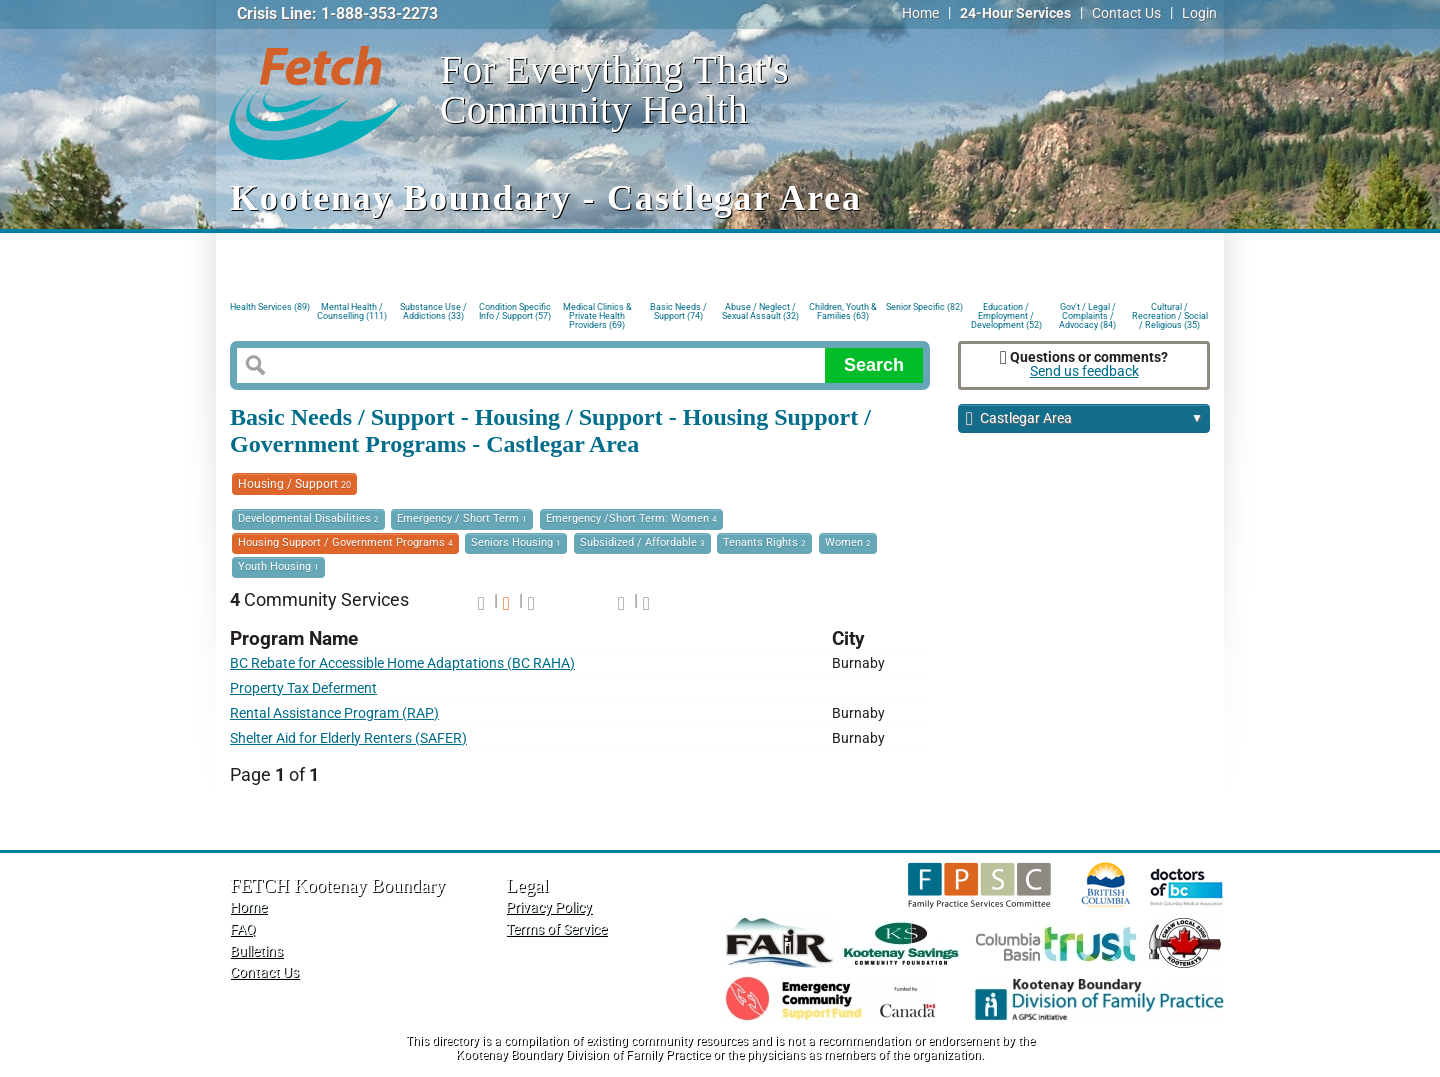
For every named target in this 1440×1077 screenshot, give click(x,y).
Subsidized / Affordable (642, 542)
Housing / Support (294, 484)
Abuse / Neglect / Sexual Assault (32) (760, 311)
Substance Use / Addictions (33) (433, 311)
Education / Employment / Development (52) (1006, 314)
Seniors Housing (516, 542)
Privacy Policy (549, 907)
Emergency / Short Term (462, 518)
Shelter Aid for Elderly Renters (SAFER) (348, 738)
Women (848, 542)
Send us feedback (1084, 371)
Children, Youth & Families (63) (843, 311)
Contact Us (1126, 13)
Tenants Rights (764, 542)
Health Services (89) (270, 307)
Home (920, 13)
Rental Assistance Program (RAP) (334, 713)
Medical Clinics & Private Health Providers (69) (597, 314)
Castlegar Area (1084, 419)
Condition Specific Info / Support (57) (515, 311)
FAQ (243, 929)
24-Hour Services (1015, 13)
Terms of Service (556, 929)
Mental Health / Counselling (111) (352, 311)
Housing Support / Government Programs (345, 542)
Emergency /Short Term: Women (631, 518)
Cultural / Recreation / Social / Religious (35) (1170, 314)
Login (1199, 13)
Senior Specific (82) (924, 307)
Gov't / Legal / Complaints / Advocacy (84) (1087, 314)
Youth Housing (278, 566)
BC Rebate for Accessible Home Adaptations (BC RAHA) (402, 663)
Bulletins (256, 951)
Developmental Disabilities (308, 518)
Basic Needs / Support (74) (678, 311)
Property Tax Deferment (303, 688)
